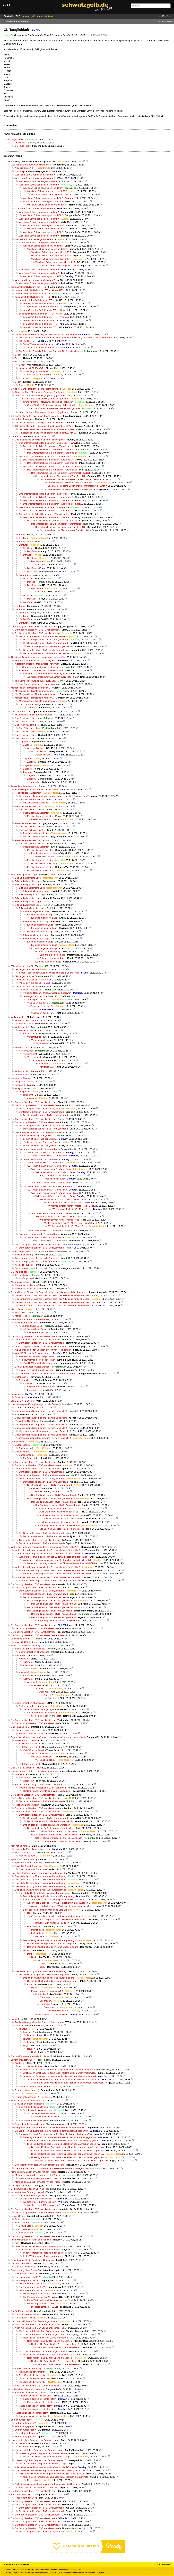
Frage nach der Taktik (50, 1175)
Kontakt (36, 2572)
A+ (8, 5)
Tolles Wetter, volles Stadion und (39, 344)
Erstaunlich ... (22, 1377)
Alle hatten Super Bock (22, 1319)
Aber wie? (20, 1655)
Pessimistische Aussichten (24, 786)
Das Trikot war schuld (21, 711)
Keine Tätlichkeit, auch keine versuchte (46, 2300)
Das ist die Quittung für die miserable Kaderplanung (36, 1873)
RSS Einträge (10, 2572)
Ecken (14, 331)
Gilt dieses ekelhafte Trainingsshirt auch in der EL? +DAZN (44, 426)
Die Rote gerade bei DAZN (24, 2273)
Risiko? (30, 1984)
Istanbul (15, 2019)
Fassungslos (17, 1394)
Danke (26, 1950)
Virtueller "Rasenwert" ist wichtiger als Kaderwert (47, 993)
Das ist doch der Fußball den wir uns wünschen (46, 1825)
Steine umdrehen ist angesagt (25, 1645)
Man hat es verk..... (20, 1846)
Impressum (46, 2572)
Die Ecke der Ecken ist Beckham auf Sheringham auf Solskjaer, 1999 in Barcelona (59, 337)
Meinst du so (33, 1926)
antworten (11, 125)
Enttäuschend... (18, 1441)
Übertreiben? (41, 1994)
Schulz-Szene (18, 2216)
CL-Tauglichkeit (18, 142)
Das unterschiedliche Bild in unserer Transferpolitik (40, 439)
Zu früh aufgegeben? (21, 2419)
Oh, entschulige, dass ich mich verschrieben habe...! (57, 1916)
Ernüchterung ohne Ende (23, 2270)
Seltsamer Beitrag (24, 1254)
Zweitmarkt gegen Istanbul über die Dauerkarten (39, 2022)
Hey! (25, 2045)
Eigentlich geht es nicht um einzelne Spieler (36, 789)
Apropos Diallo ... (35, 748)
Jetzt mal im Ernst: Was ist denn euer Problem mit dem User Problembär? (55, 2069)
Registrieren (167, 16)
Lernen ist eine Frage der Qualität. (36, 1135)
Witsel (38, 1009)
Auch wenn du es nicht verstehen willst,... (55, 1508)
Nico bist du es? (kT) (25, 168)
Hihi (29, 1913)
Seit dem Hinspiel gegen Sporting (27, 2189)
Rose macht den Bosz (22, 2494)
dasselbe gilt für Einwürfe (31, 368)
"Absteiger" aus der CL (22, 966)
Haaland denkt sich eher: (27, 1730)
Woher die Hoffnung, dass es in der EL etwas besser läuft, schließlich (45, 1547)
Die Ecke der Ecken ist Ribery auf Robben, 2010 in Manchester (46, 334)
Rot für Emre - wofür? (21, 2311)
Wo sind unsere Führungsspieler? (27, 2192)
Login (160, 16)
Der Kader (16, 436)
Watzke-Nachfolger (28, 1421)
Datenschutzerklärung (81, 2572)
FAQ (18, 16)
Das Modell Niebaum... (59, 2010)
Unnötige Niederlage (21, 2185)
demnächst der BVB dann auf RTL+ (28, 287)
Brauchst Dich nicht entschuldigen (52, 1923)
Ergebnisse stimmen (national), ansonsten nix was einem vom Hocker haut (48, 1737)
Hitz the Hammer (27, 341)
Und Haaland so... (20, 1727)
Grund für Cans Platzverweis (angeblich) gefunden (36, 389)
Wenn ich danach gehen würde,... (35, 2086)
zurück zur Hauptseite (17, 21)
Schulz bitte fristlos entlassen (25, 2100)
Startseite (9, 16)
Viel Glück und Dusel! (25, 1740)
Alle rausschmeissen (21, 1282)
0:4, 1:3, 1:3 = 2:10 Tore (22, 1401)
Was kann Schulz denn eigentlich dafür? (31, 164)
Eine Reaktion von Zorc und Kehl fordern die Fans (39, 2165)
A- (4, 5)
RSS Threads (25, 2572)
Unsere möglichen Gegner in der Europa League (35, 2440)
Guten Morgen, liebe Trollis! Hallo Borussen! (33, 1251)
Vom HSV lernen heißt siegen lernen (33, 1353)
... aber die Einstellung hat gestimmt (32, 1849)
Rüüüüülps (20, 171)
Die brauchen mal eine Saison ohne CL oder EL (34, 2487)
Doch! (34, 1957)
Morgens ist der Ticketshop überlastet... (30, 687)
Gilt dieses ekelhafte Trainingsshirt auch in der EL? (36, 416)
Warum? (19, 1407)
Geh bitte (19, 2093)
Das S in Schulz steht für (23, 1767)
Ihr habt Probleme (24, 419)
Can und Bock (26, 704)
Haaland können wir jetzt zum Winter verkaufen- (34, 1771)
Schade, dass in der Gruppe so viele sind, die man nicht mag (49, 972)
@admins (19, 2063)
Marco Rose (17, 1309)
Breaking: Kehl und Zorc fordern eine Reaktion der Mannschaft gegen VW (47, 2127)
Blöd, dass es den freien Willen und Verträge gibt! (47, 1910)
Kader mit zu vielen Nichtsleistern (27, 2389)
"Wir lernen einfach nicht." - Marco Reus (35, 1132)
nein (17, 2243)
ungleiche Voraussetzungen (41, 1386)
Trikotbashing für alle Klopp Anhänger (33, 714)
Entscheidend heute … (22, 1638)
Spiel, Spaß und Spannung (24, 1859)
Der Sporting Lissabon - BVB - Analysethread (31, 161)
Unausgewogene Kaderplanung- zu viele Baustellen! (37, 1404)
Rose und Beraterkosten (27, 1805)
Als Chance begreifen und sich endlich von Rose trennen (39, 1346)
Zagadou (23, 741)
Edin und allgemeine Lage (24, 874)
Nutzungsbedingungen (61, 2572)
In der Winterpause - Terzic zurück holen (31, 2239)
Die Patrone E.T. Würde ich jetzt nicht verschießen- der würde (45, 1373)
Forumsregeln (98, 2572)
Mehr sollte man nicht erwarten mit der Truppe (33, 2172)
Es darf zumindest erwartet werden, (32, 1366)
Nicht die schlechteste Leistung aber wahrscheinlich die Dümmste (43, 2467)
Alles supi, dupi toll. (24, 1265)
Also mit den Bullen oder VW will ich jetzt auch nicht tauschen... (54, 1899)
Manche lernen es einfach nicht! (47, 1991)
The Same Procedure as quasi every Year (31, 657)
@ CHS (103, 35)
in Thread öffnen (165, 22)
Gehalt (34, 1488)
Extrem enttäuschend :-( (23, 2060)
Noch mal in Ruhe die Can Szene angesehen (33, 2321)
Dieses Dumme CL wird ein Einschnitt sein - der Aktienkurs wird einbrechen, (48, 1292)
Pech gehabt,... (34, 2480)
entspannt (16, 1078)
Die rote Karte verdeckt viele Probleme (30, 2056)
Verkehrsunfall (18, 1017)
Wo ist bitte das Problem (31, 2066)
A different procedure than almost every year (37, 664)
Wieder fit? (20, 1774)
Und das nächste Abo (21, 2263)
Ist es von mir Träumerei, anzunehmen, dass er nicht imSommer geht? (54, 796)
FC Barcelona (22, 2443)
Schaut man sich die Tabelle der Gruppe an (32, 2260)
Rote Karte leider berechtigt (28, 2368)
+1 (16, 1414)
